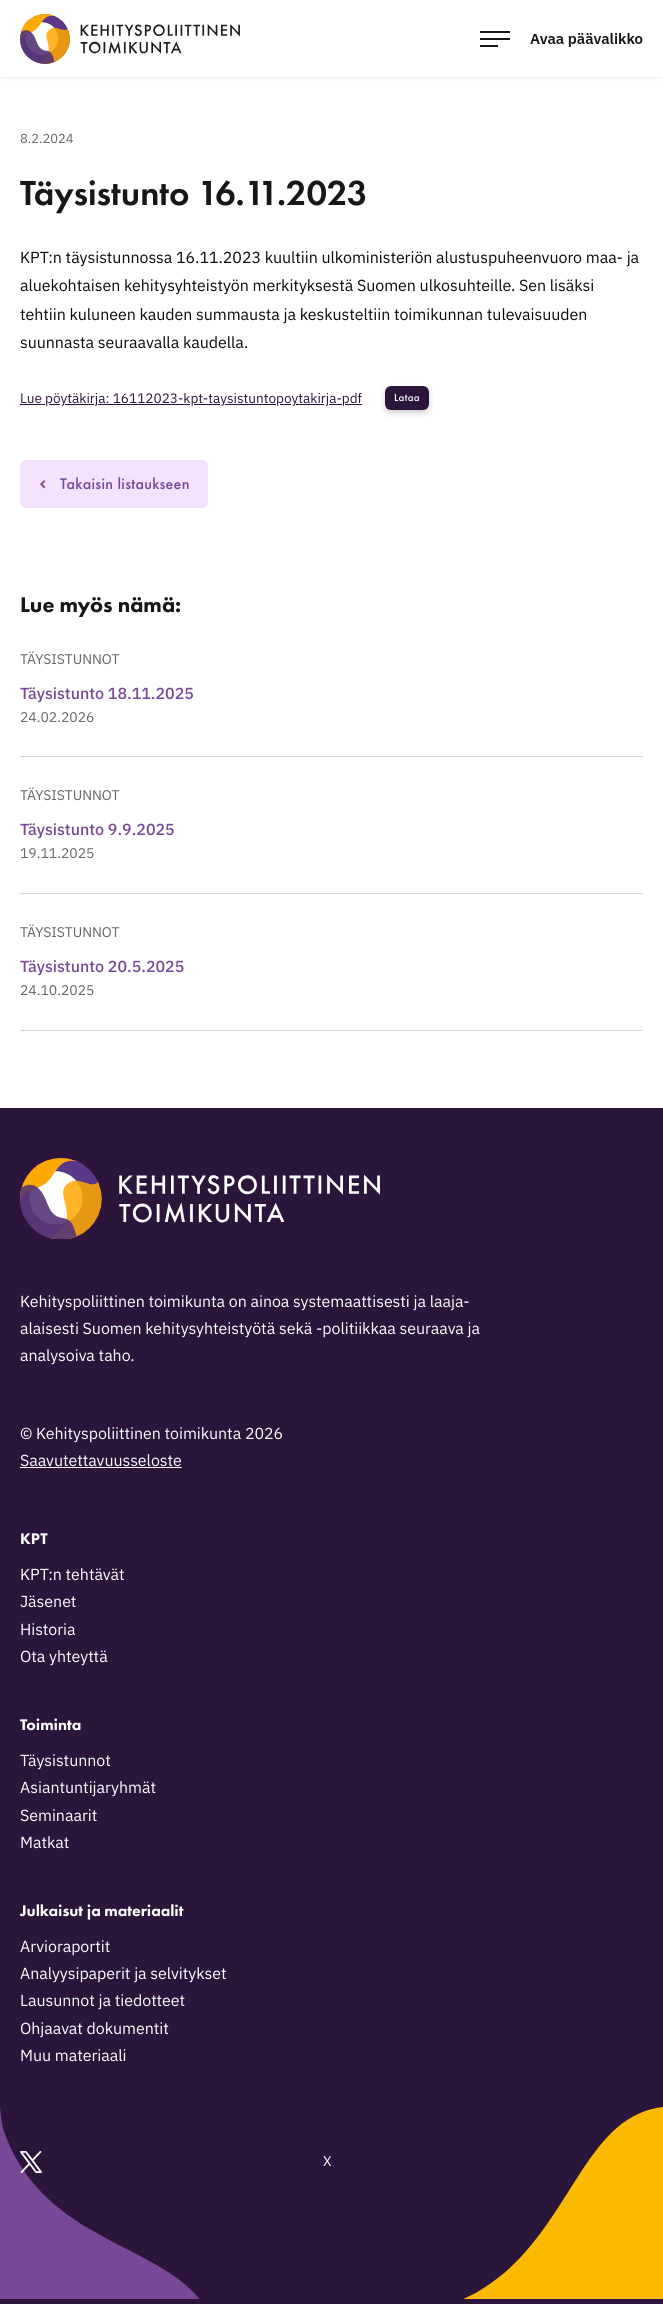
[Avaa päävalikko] (561, 38)
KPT (34, 1538)
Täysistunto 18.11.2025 (107, 694)
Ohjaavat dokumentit (94, 2029)
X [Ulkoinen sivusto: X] (176, 2162)
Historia (48, 1630)
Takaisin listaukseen (114, 483)
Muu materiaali (73, 2056)
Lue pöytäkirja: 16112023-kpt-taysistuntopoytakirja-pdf (191, 398)
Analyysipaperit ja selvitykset (123, 1974)
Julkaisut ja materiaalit (101, 1910)
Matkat (44, 1843)
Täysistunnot (69, 659)
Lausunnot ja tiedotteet (102, 2001)
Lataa (407, 398)
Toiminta (50, 1724)
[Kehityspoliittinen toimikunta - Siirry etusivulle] (130, 39)
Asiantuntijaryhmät (88, 1788)
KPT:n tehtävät (72, 1575)
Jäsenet (48, 1602)
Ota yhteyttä (64, 1657)
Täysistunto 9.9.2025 (97, 830)
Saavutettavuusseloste (101, 1461)
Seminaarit (58, 1816)
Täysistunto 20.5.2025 (102, 967)
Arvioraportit (65, 1947)
